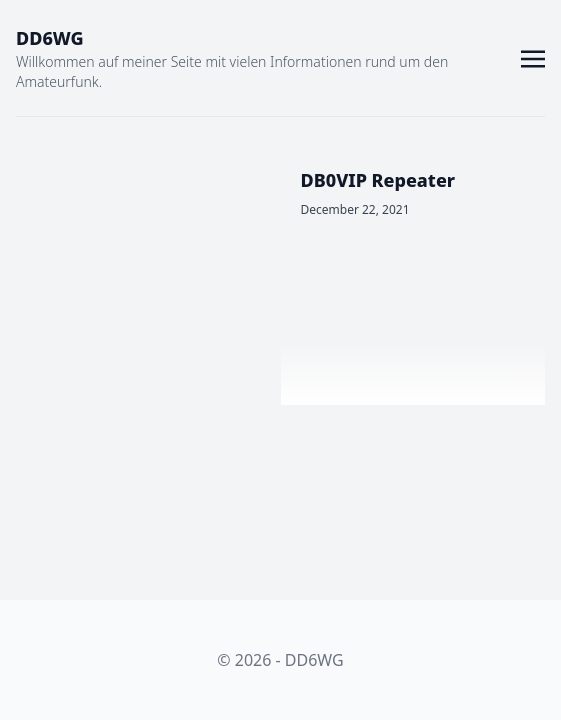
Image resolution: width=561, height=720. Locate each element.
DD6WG (50, 38)
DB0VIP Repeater (378, 180)
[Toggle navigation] (533, 57)
